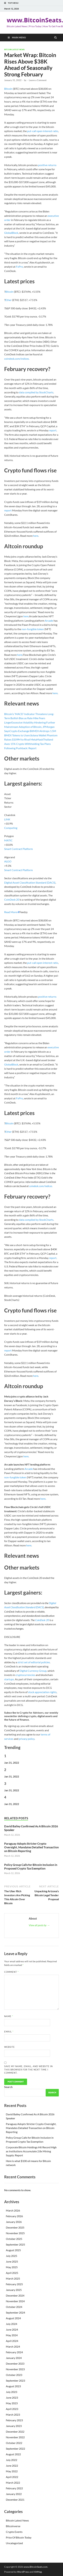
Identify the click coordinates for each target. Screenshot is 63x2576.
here (35, 535)
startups (9, 1679)
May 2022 (12, 2471)
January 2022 (14, 2493)
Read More (10, 912)
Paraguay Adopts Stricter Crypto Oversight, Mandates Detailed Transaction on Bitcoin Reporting (31, 1847)
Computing (10, 827)
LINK (7, 819)
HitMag (38, 2571)
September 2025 (15, 2244)
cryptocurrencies (25, 1674)
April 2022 (12, 2476)
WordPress (23, 2571)
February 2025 (14, 2284)
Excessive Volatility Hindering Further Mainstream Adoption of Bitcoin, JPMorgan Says (29, 726)
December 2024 (15, 2295)
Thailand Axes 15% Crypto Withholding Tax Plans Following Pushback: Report (28, 744)
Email (8, 2031)
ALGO (7, 861)
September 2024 (15, 2312)
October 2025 (14, 2238)
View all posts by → (39, 1925)
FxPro (19, 266)
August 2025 (13, 2250)
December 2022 (15, 2431)
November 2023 (15, 2369)
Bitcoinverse (13, 2526)
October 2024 (14, 2306)
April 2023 (12, 2408)
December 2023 (15, 2363)
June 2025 (12, 2261)
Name (8, 2016)
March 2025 (13, 2278)
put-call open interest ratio (42, 131)
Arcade (49, 620)
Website (9, 2047)
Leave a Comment (38, 80)
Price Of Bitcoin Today (18, 2537)
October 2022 (14, 2442)
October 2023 (14, 2374)
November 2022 (15, 2437)
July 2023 (11, 2391)
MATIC (8, 840)
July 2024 (11, 2323)
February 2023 (14, 2420)
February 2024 (14, 2352)
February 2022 (14, 2488)
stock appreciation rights (42, 1692)
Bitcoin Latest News (14, 49)
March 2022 (13, 2482)
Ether (8, 299)
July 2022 (11, 2459)
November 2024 (15, 2301)
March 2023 (13, 2414)
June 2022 (12, 2465)
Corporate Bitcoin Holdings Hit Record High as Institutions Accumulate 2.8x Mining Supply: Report (31, 2151)
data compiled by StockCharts (36, 392)
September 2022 (15, 2448)
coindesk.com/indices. (16, 358)
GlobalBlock (11, 232)
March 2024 (13, 2346)
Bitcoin (8, 88)
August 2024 (13, 2318)
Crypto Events (14, 2531)
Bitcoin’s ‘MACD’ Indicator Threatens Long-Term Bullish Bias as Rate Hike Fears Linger (29, 718)
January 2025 (14, 2289)
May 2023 (12, 2403)
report (52, 430)
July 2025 (11, 2255)
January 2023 (14, 2425)
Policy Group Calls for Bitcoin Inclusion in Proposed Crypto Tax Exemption (30, 1866)
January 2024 (14, 2357)
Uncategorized (14, 2543)
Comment (11, 1972)
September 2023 (15, 2380)
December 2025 (15, 2227)
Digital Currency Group (33, 1670)
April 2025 (12, 2272)
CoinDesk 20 (11, 899)
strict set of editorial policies (33, 1662)
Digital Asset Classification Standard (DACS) (29, 882)
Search (8, 2086)
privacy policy (26, 1738)
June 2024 (12, 2329)
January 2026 (14, 2221)
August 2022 (13, 2454)
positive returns (47, 165)
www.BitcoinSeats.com (36, 2566)
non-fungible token (33, 629)
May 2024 (12, 2335)
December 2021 (15, 2499)
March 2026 (13, 2210)
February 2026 (14, 2216)
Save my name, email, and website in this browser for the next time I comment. (28, 2069)
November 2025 (15, 2233)
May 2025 (12, 2267)
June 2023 (12, 2397)
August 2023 (13, 2386)
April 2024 (12, 2340)
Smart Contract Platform (18, 848)
